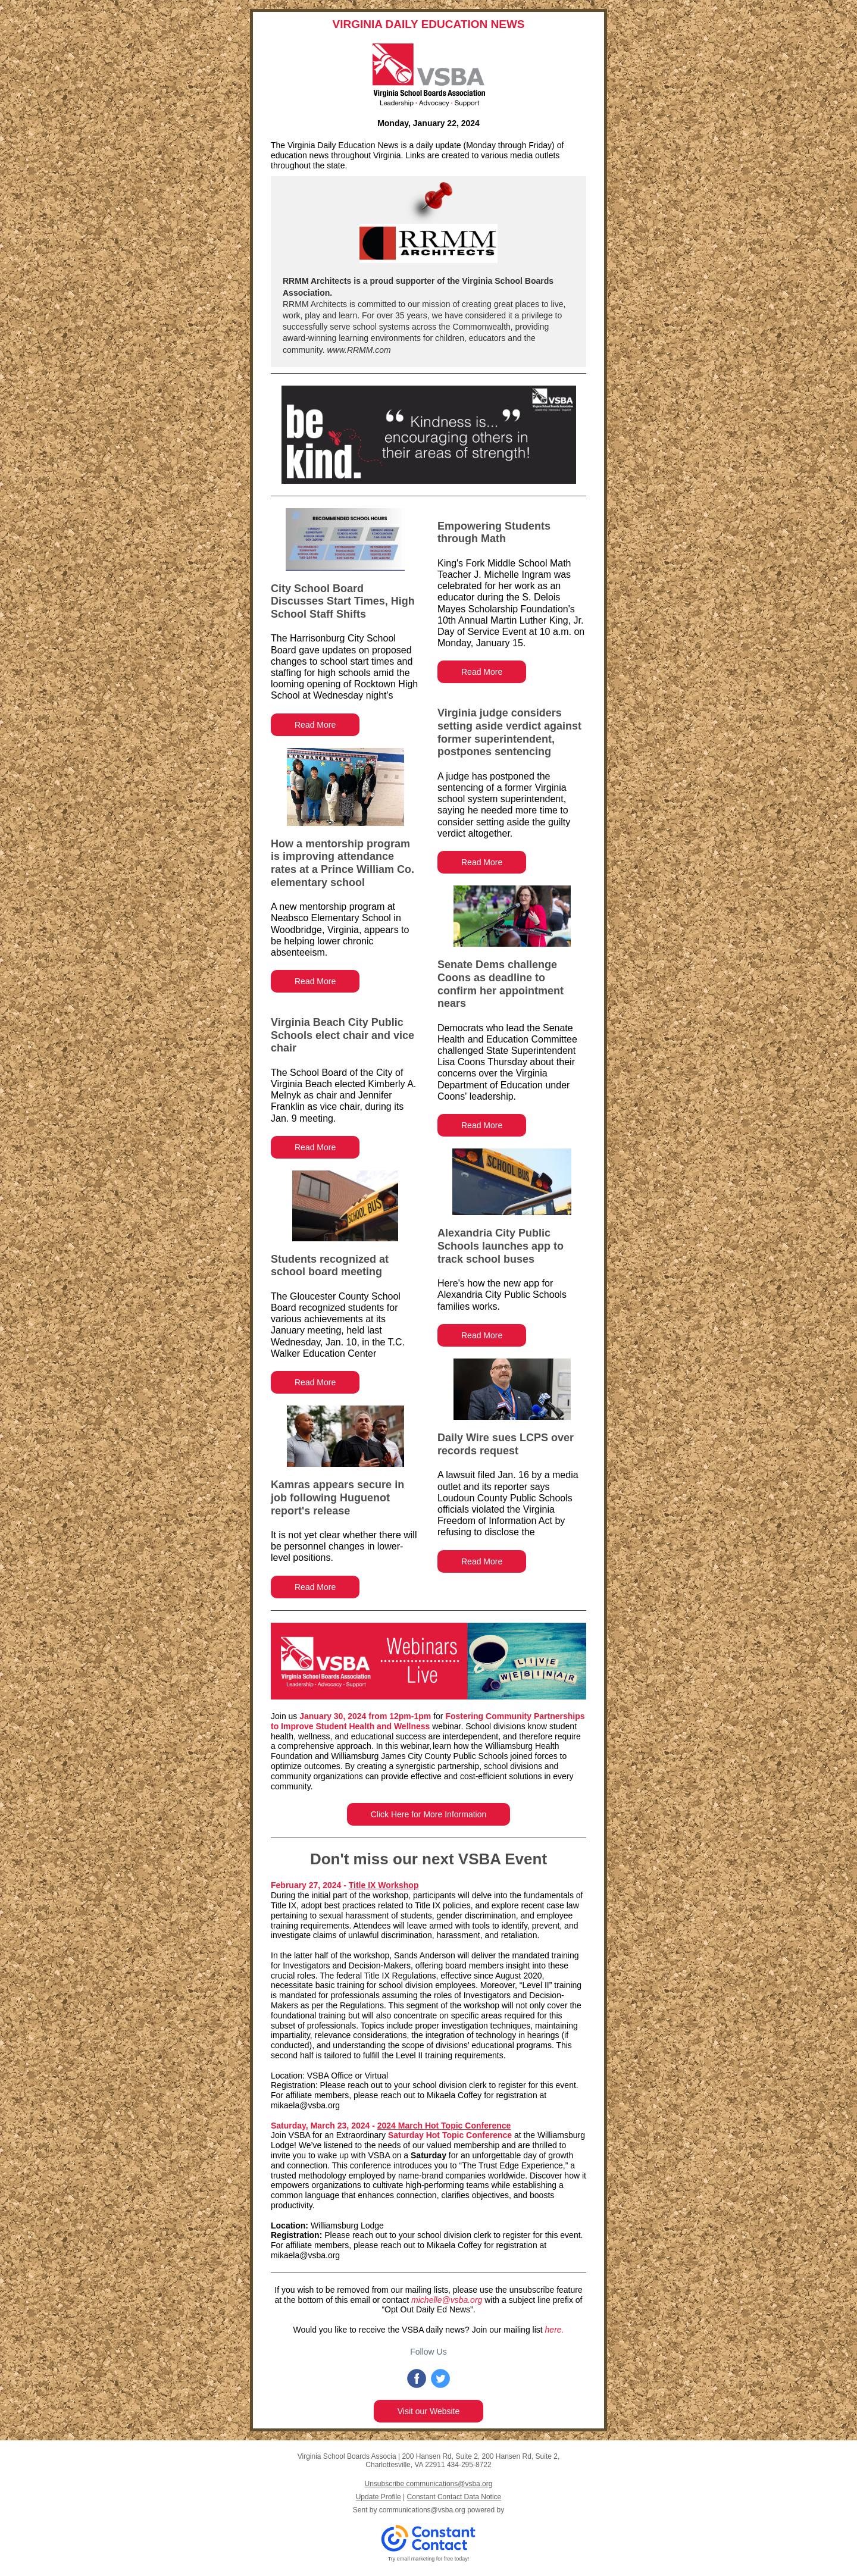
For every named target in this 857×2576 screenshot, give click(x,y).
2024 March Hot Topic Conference (444, 2125)
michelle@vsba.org (446, 2300)
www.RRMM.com (358, 350)
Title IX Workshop (384, 1885)
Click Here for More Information (429, 1814)
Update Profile (378, 2497)
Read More (315, 725)
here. (554, 2329)
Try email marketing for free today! (429, 2559)
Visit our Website (429, 2411)
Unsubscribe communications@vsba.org (429, 2484)
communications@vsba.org (422, 2510)
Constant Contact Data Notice (454, 2497)
